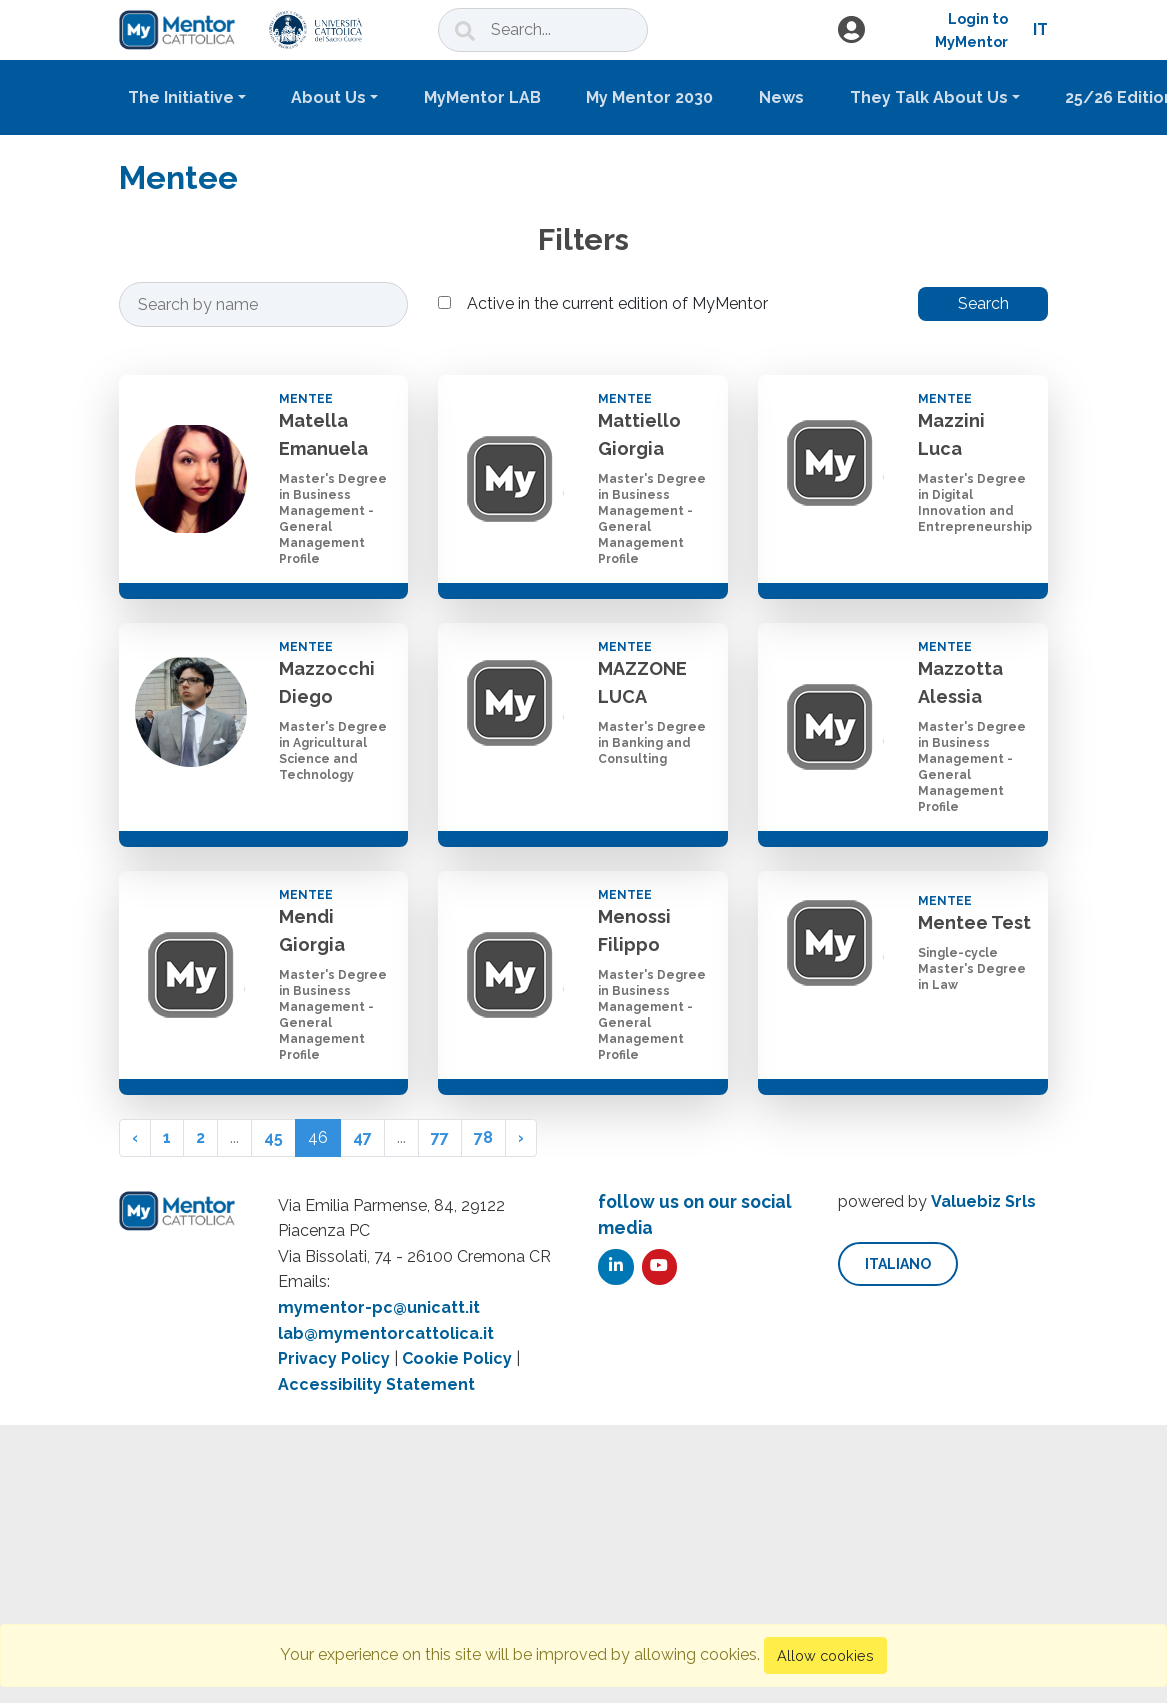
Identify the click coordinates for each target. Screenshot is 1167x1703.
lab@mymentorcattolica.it (386, 1333)
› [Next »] (521, 1137)
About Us (328, 97)
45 (273, 1137)
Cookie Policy (457, 1358)
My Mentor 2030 (649, 97)
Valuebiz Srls (983, 1201)
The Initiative (181, 97)
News (781, 97)
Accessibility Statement (376, 1384)
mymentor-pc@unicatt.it (379, 1307)
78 (483, 1137)
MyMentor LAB (482, 97)
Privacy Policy (334, 1358)
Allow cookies (825, 1655)
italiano (898, 1264)
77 (440, 1137)
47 (362, 1137)
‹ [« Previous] (135, 1137)
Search (983, 303)
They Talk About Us (929, 97)
